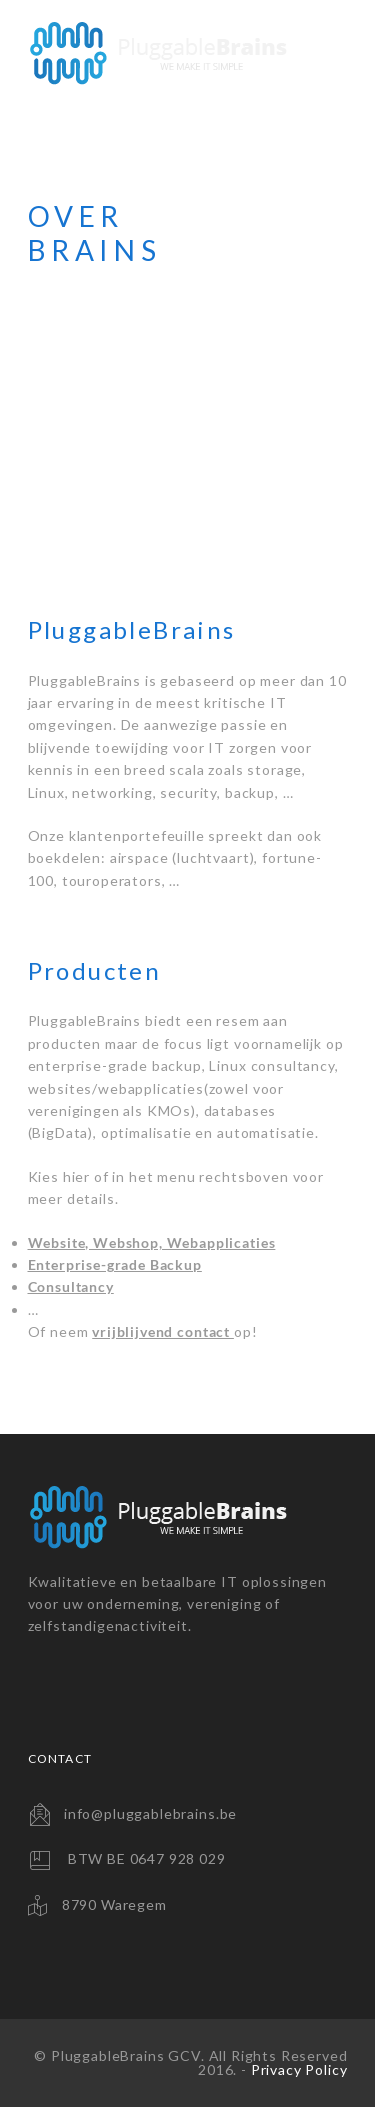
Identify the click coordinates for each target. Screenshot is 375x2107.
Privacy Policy (299, 2069)
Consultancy (71, 1286)
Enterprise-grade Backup (115, 1264)
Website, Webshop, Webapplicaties (152, 1242)
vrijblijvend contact (163, 1331)
